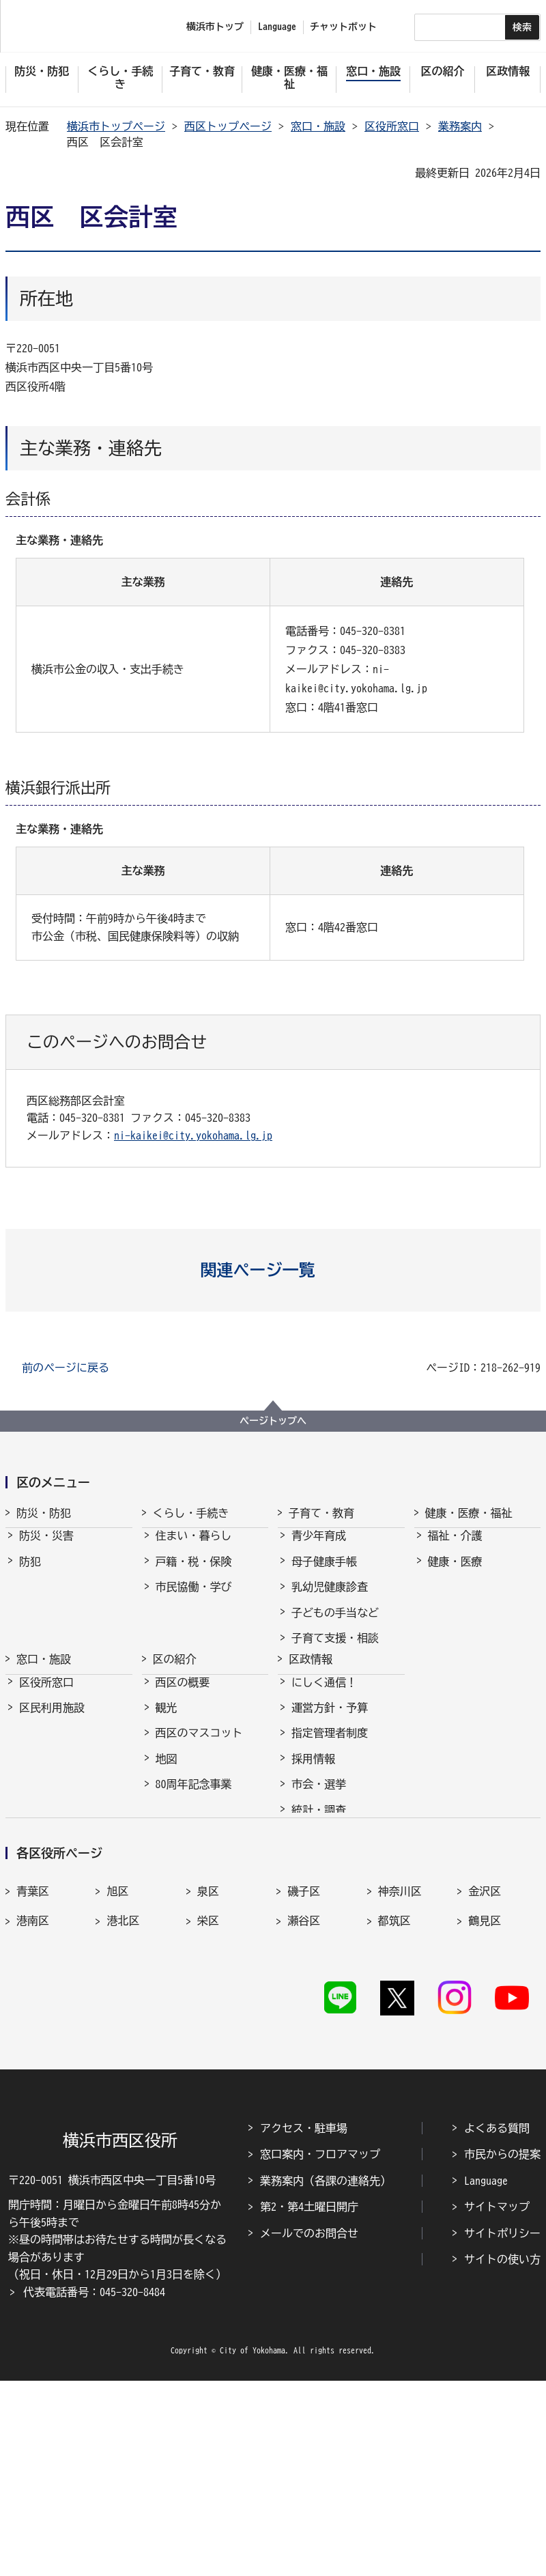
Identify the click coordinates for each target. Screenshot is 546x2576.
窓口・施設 (318, 126)
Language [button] (277, 26)
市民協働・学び (194, 1599)
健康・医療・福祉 (469, 1513)
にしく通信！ (324, 1775)
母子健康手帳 (324, 1573)
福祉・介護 (455, 1547)
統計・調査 (318, 1902)
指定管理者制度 (329, 1826)
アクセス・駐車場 (303, 2323)
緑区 (389, 2116)
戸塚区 (32, 2116)
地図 (166, 1851)
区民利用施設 (52, 1800)
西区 (208, 2116)
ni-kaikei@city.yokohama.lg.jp (193, 1135)
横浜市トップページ (116, 126)
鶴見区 (484, 2087)
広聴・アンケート (335, 1953)
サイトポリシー (502, 2428)
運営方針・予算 (329, 1800)
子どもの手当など (335, 1624)
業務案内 (460, 126)
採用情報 (313, 1851)
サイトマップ (497, 2402)
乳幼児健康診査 (329, 1599)
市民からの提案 (502, 2350)
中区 (117, 2116)
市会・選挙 (318, 1876)
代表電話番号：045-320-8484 (94, 2487)
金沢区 (484, 2057)
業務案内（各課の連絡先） (325, 2375)
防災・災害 (46, 1547)
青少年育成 (318, 1547)
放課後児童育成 (329, 1701)
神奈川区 (400, 2057)
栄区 (208, 2087)
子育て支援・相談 (335, 1650)
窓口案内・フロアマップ (320, 2350)
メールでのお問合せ (309, 2428)
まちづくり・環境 (199, 1624)
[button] (273, 1270)
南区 (479, 2116)
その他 (172, 1902)
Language (486, 2375)
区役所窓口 (391, 126)
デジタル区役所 (194, 1928)
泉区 (208, 2057)
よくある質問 (497, 2323)
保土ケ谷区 (314, 2116)
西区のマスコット (199, 1826)
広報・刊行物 (324, 1928)
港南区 (32, 2087)
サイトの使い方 (502, 2454)
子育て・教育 (321, 1513)
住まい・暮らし (194, 1547)
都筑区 (394, 2087)
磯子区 (303, 2057)
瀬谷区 (303, 2087)
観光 (166, 1800)
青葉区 (32, 2057)
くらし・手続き (191, 1513)
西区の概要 (183, 1775)
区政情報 (310, 1739)
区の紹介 (175, 1739)
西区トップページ (228, 126)
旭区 (117, 2057)
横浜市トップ (215, 26)
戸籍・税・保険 (194, 1573)
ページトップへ (273, 1421)
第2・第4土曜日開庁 (309, 2402)
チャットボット (343, 26)
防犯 (30, 1573)
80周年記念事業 (194, 1876)
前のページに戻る (65, 1367)
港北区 (122, 2087)
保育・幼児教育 (329, 1675)
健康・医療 (455, 1573)
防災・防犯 (43, 1513)
